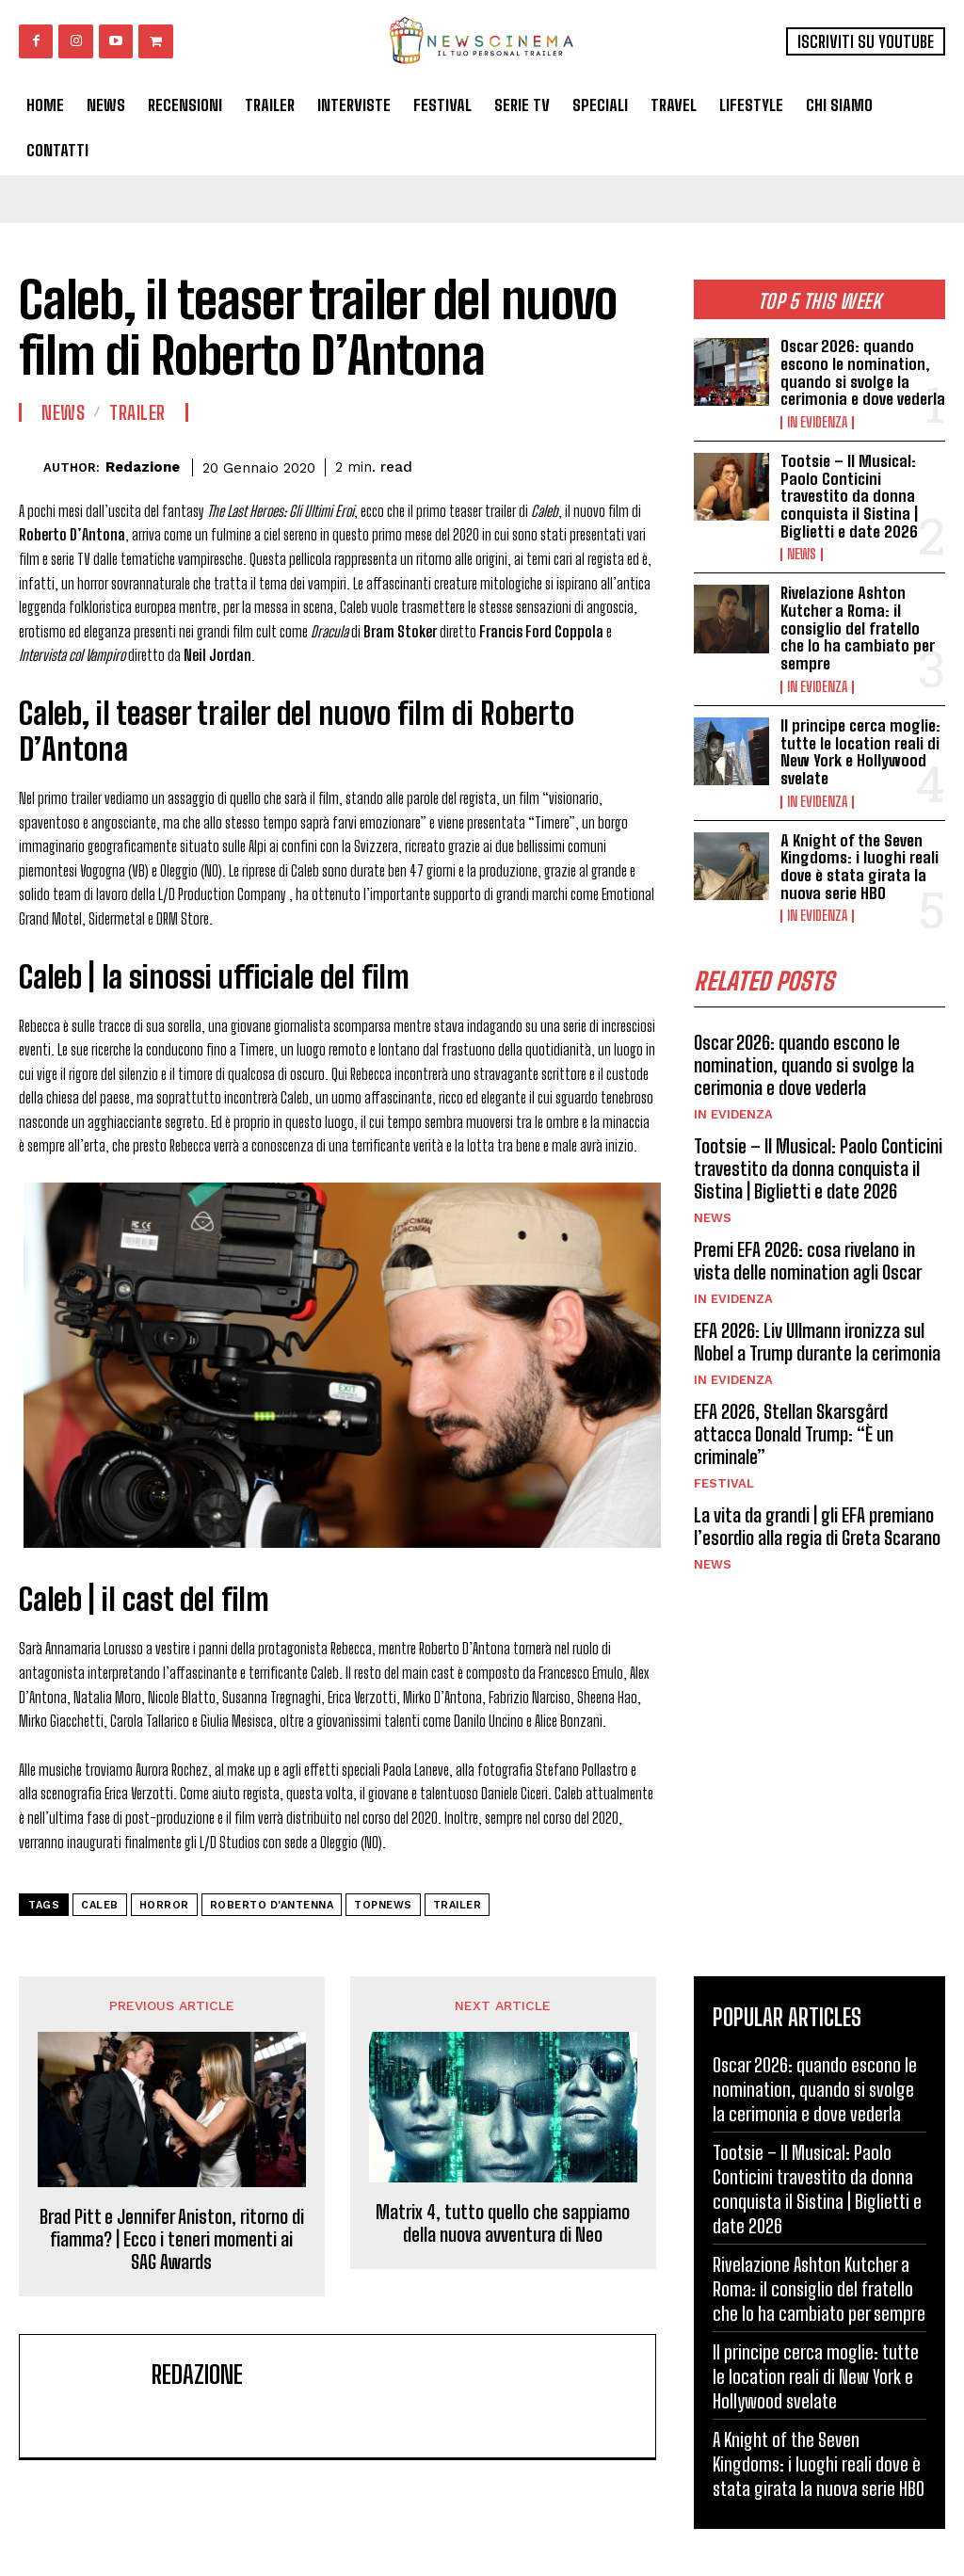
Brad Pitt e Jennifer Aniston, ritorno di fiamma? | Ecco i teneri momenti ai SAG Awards (172, 2239)
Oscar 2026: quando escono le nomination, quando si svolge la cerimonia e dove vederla (862, 372)
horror (164, 1905)
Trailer (137, 412)
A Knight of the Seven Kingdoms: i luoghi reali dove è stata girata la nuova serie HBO (859, 866)
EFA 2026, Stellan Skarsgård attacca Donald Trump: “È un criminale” (793, 1434)
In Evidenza (817, 422)
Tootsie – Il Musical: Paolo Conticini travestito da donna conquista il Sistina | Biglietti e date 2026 (849, 496)
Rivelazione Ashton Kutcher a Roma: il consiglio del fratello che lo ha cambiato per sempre (857, 628)
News (801, 554)
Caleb (100, 1905)
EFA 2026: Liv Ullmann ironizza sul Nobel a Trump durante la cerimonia (817, 1341)
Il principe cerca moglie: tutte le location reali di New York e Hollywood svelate (860, 752)
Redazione (142, 467)
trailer (457, 1905)
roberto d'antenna (272, 1905)
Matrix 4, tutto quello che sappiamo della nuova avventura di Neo (503, 2223)
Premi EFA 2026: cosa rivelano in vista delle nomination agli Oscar (808, 1260)
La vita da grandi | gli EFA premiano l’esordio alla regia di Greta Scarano (817, 1526)
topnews (383, 1905)
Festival (724, 1483)
